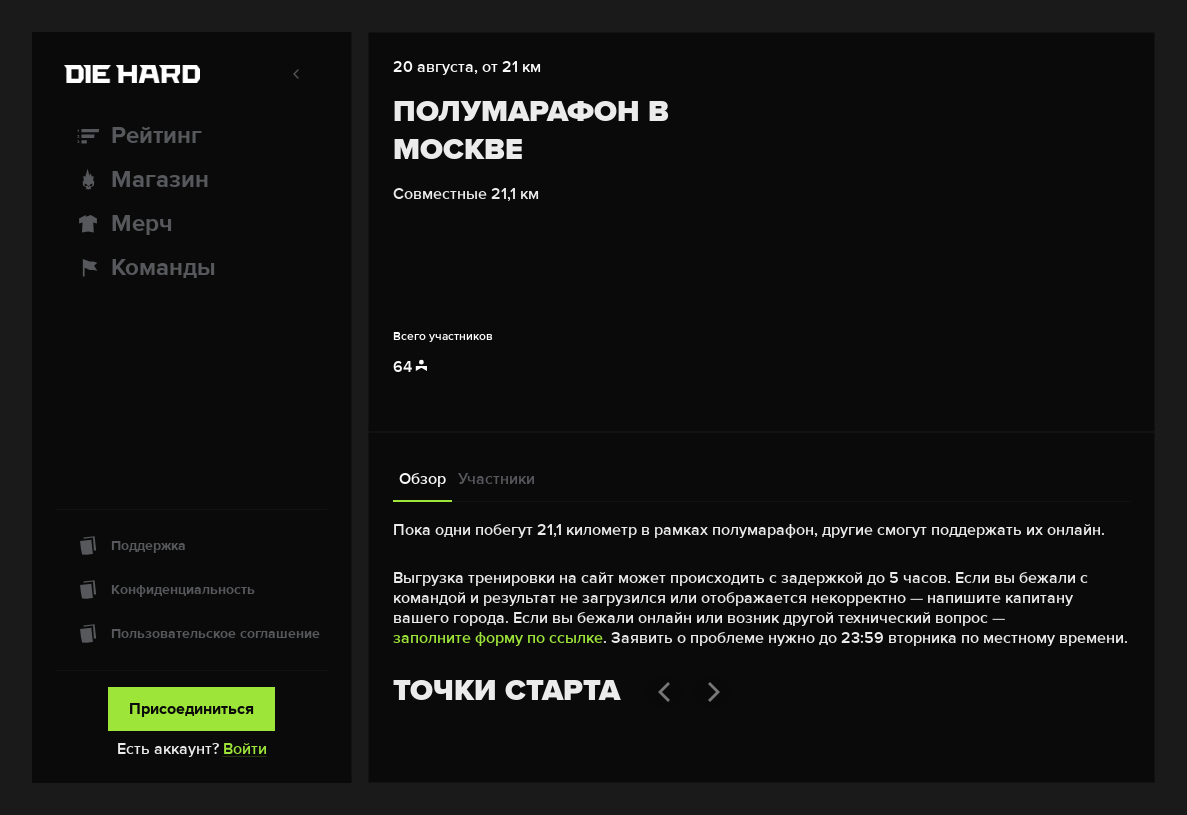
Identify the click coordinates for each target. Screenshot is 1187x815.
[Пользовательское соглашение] (191, 634)
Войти (245, 749)
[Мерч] (191, 224)
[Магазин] (191, 180)
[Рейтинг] (191, 136)
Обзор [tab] (422, 479)
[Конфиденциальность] (191, 590)
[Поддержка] (191, 546)
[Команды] (191, 268)
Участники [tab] (496, 479)
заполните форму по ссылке (498, 638)
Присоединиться (191, 709)
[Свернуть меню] (296, 74)
